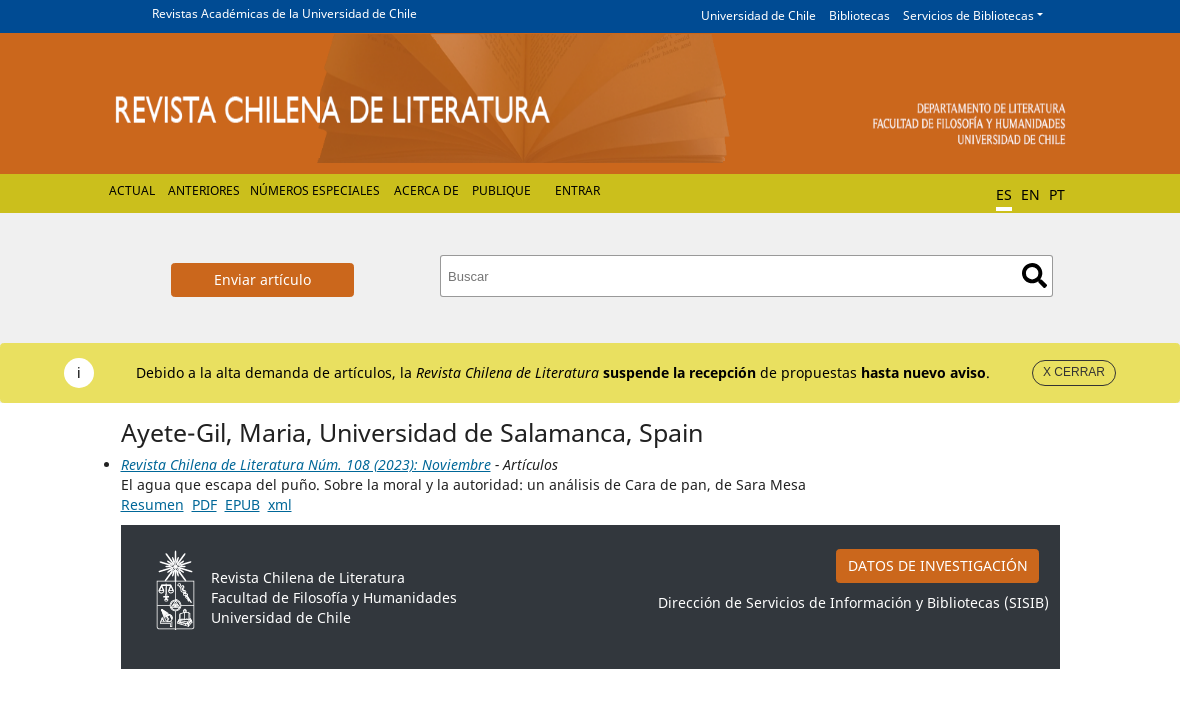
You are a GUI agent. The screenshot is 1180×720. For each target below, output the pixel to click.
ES (1004, 194)
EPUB (242, 504)
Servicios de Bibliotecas (968, 15)
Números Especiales (315, 190)
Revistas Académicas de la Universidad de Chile (284, 13)
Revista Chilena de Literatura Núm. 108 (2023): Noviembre (306, 464)
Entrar (577, 190)
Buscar (1034, 275)
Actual (132, 190)
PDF (204, 504)
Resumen (152, 504)
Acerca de (426, 190)
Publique (501, 190)
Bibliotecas (859, 15)
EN (1030, 194)
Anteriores (204, 190)
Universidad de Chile (758, 15)
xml (280, 504)
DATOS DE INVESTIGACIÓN (938, 565)
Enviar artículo (262, 279)
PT (1057, 194)
